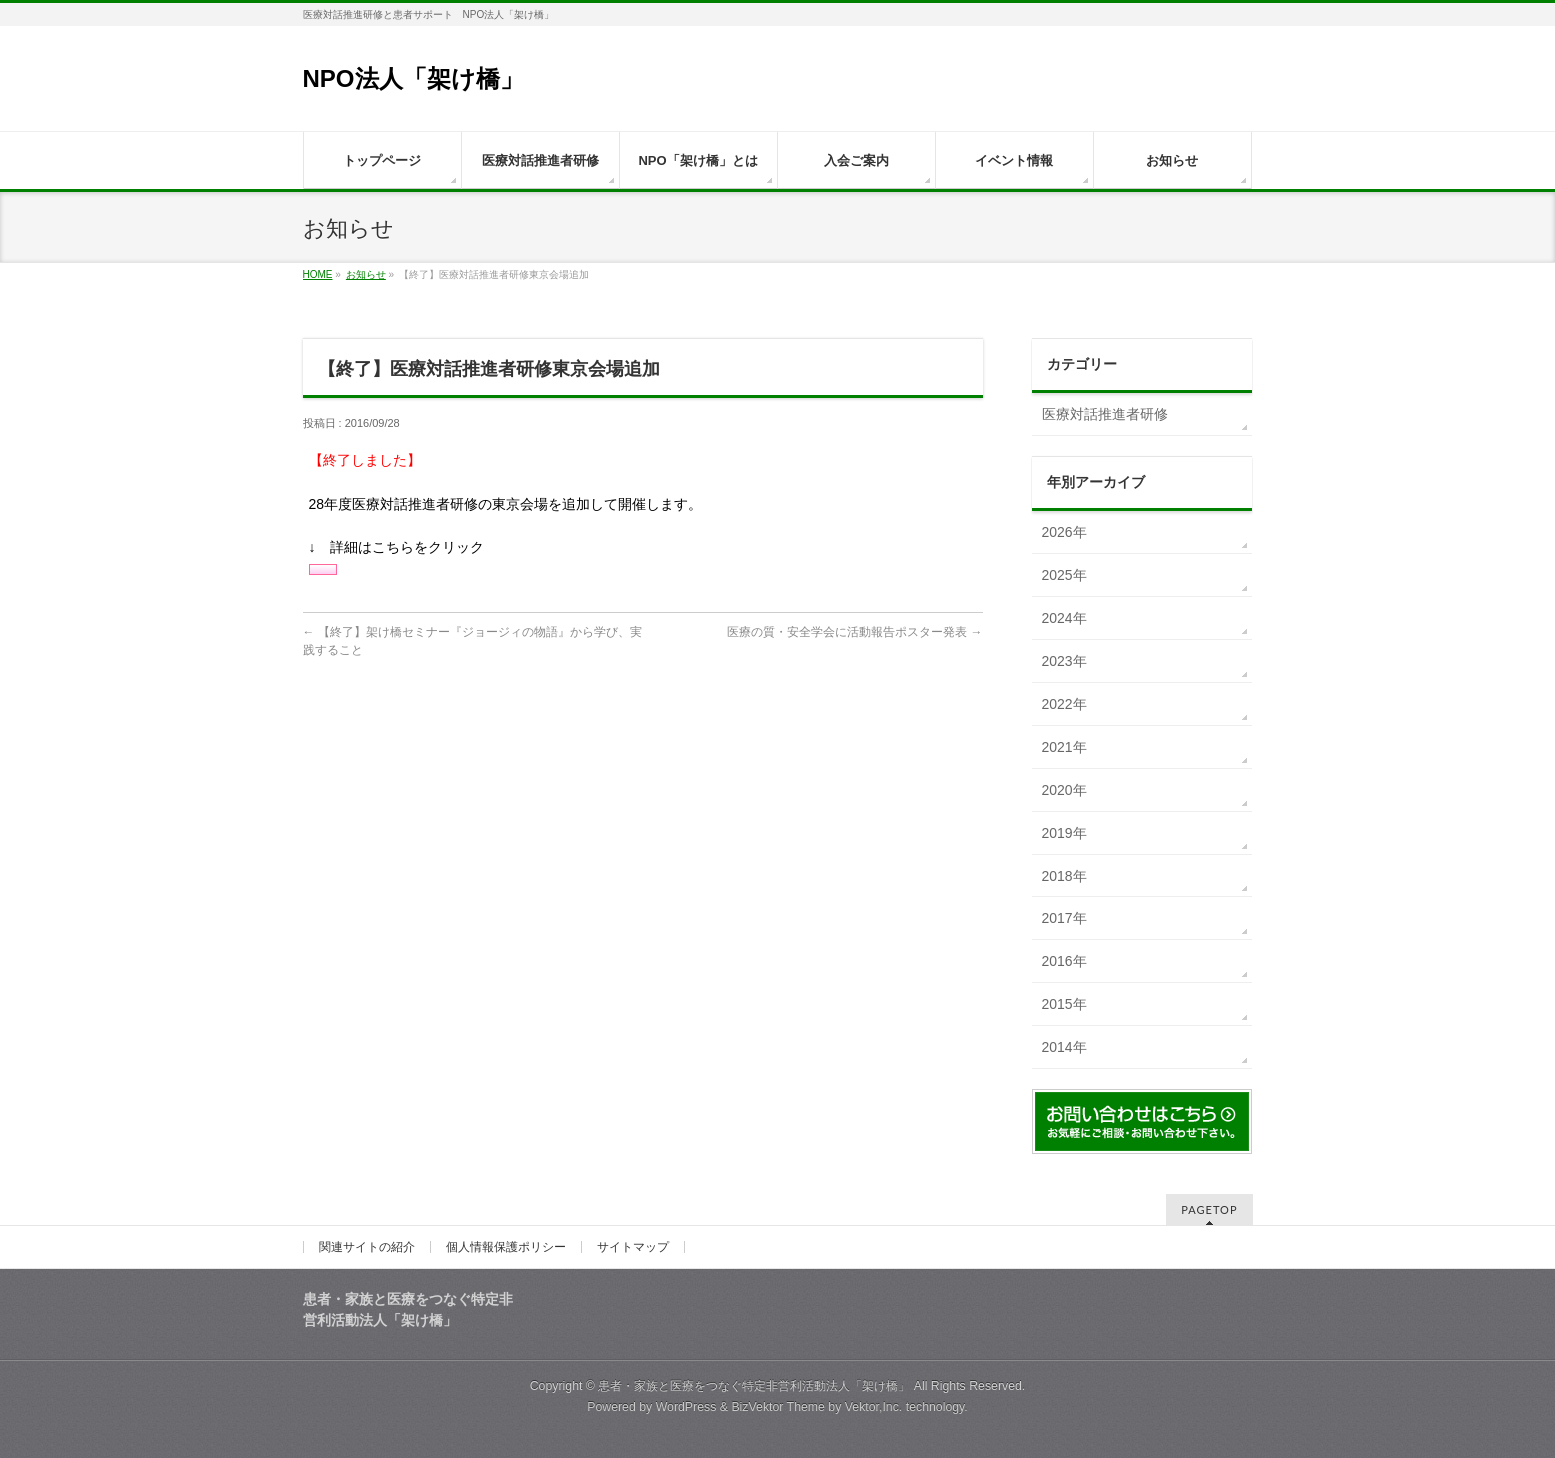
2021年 (1064, 747)
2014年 (1064, 1047)
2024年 (1064, 618)
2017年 (1064, 918)
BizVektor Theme (778, 1407)
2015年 (1064, 1004)
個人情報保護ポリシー (506, 1247)
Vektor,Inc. (874, 1407)
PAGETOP (1209, 1209)
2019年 (1064, 833)
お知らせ (366, 274)
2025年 (1064, 575)
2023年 (1064, 661)
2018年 (1064, 876)
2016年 (1064, 961)
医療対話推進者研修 (1105, 414)
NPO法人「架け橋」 (425, 78)
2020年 (1064, 790)
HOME (318, 274)
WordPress (686, 1407)
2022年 (1064, 704)
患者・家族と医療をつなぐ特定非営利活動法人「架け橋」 (754, 1386)
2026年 (1064, 532)
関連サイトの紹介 (367, 1247)
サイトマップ (633, 1247)
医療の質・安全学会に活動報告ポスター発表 (854, 632)
